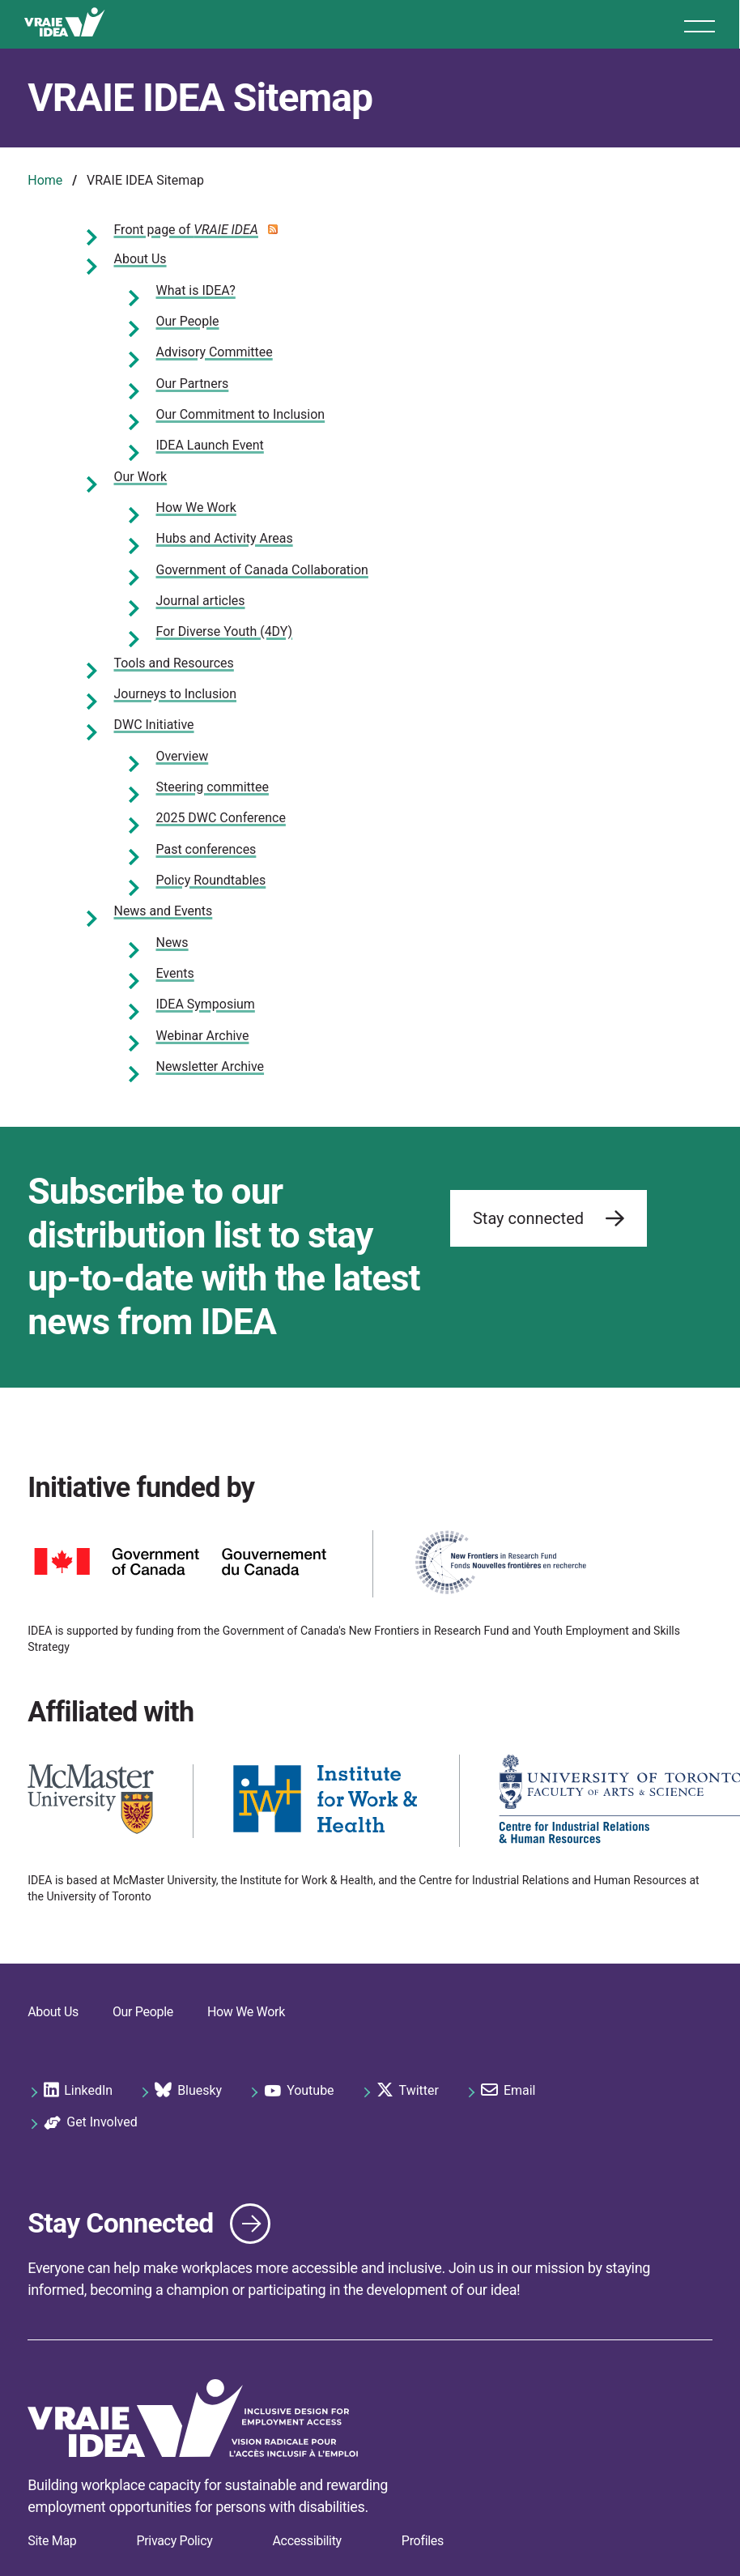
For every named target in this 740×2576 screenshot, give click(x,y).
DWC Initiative (154, 724)
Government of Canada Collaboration (262, 570)
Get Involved (90, 2122)
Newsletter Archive (210, 1066)
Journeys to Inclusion (175, 694)
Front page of (186, 229)
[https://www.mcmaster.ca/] (91, 1801)
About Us (140, 259)
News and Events (163, 911)
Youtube (299, 2091)
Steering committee (212, 787)
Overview (182, 756)
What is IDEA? (196, 290)
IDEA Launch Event (210, 445)
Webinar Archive (202, 1035)
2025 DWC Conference (221, 817)
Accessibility (306, 2540)
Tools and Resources (174, 663)
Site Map (52, 2540)
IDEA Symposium (205, 1004)
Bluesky (188, 2091)
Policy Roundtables (211, 880)
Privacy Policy (174, 2540)
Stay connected (548, 1221)
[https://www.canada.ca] (181, 1564)
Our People (187, 321)
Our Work (141, 476)
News (172, 942)
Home (45, 180)
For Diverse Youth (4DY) (224, 631)
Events (175, 973)
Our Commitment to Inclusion (240, 414)
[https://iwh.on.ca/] (326, 1801)
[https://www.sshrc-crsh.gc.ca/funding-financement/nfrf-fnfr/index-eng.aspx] (500, 1564)
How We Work (196, 507)
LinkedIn (78, 2091)
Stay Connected (121, 2223)
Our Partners (192, 383)
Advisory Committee (214, 352)
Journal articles (200, 600)
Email (508, 2091)
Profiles (423, 2540)
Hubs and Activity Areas (224, 538)
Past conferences (206, 849)
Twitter (407, 2091)
